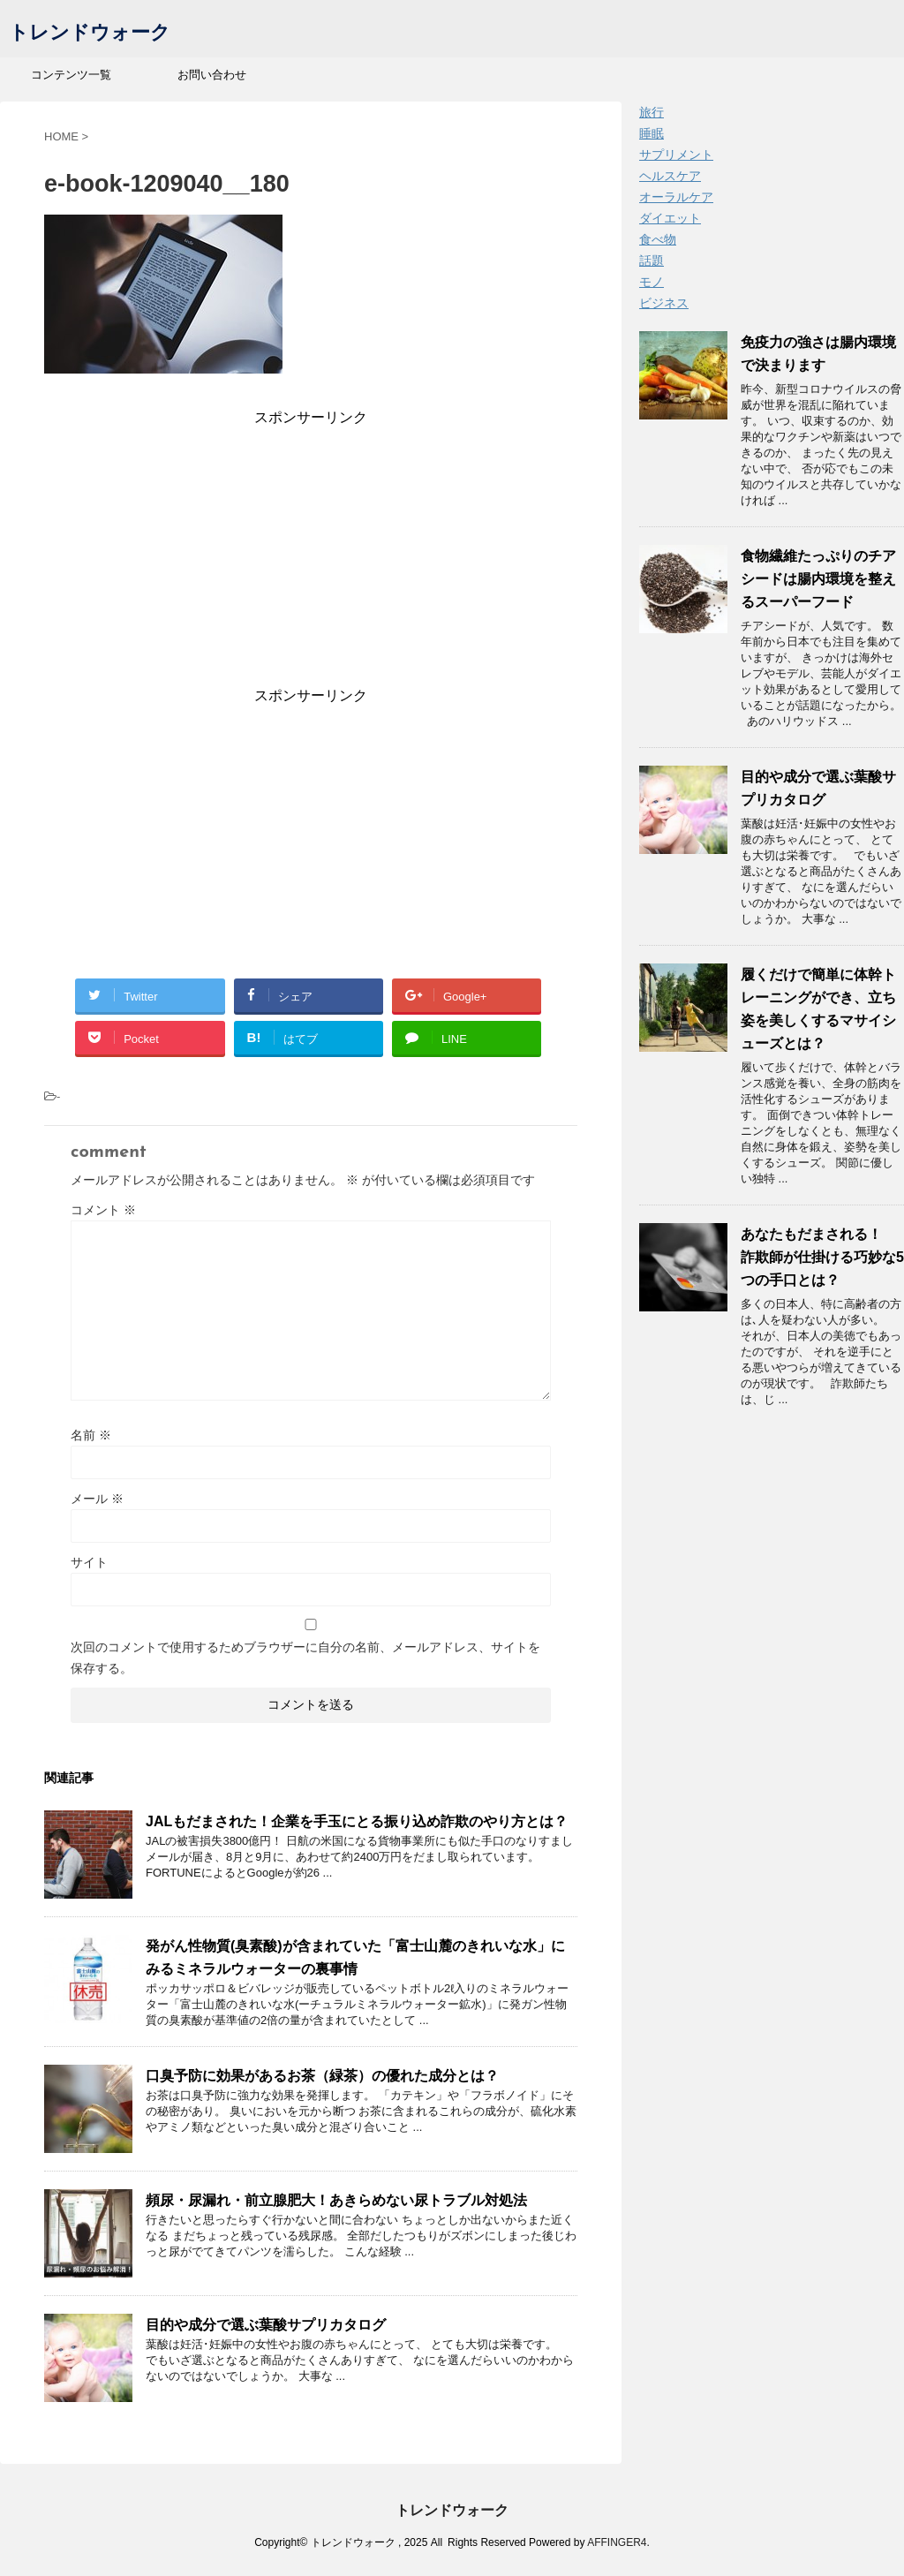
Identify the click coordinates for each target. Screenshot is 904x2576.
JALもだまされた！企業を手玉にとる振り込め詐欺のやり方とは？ (357, 1821)
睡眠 (651, 133)
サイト (89, 1562)
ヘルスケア (670, 176)
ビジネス (664, 303)
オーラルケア (676, 197)
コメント (103, 1210)
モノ (651, 282)
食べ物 (657, 239)
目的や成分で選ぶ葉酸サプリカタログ (266, 2324)
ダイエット (670, 218)
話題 (651, 260)
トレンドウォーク (89, 34)
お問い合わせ (211, 74)
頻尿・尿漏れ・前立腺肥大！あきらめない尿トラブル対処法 (336, 2200)
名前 (91, 1435)
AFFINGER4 (616, 2542)
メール (97, 1499)
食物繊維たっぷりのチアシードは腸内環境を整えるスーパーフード (818, 578)
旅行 (651, 112)
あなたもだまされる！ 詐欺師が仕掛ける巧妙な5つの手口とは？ (822, 1257)
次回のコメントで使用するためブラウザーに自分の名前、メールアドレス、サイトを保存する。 (305, 1657)
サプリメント (676, 154)
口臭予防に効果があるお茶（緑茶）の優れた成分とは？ (322, 2075)
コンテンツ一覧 (71, 74)
